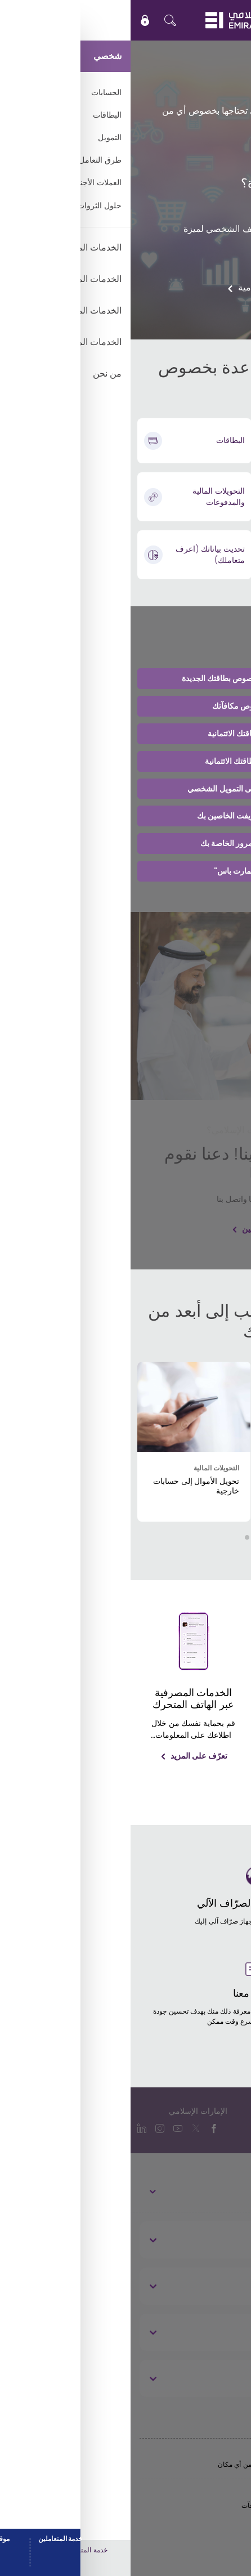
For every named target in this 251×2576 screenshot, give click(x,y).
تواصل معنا (212, 2331)
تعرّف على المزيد (193, 1776)
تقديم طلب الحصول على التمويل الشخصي (125, 788)
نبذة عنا (219, 2239)
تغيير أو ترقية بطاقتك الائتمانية (125, 733)
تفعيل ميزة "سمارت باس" (125, 870)
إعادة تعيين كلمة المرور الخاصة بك (126, 843)
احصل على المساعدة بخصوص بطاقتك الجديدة (125, 678)
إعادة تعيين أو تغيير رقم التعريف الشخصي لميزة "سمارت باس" (142, 235)
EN (209, 20)
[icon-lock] (14, 20)
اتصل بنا (216, 264)
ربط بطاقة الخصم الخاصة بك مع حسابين (176, 1229)
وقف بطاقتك (207, 206)
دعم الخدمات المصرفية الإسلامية (169, 287)
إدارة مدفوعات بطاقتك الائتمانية (125, 761)
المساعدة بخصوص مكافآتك (126, 706)
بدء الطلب (225, 146)
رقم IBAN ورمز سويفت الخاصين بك (125, 815)
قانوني (221, 2378)
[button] (134, 1537)
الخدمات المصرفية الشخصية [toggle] (196, 2191)
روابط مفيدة (210, 2285)
